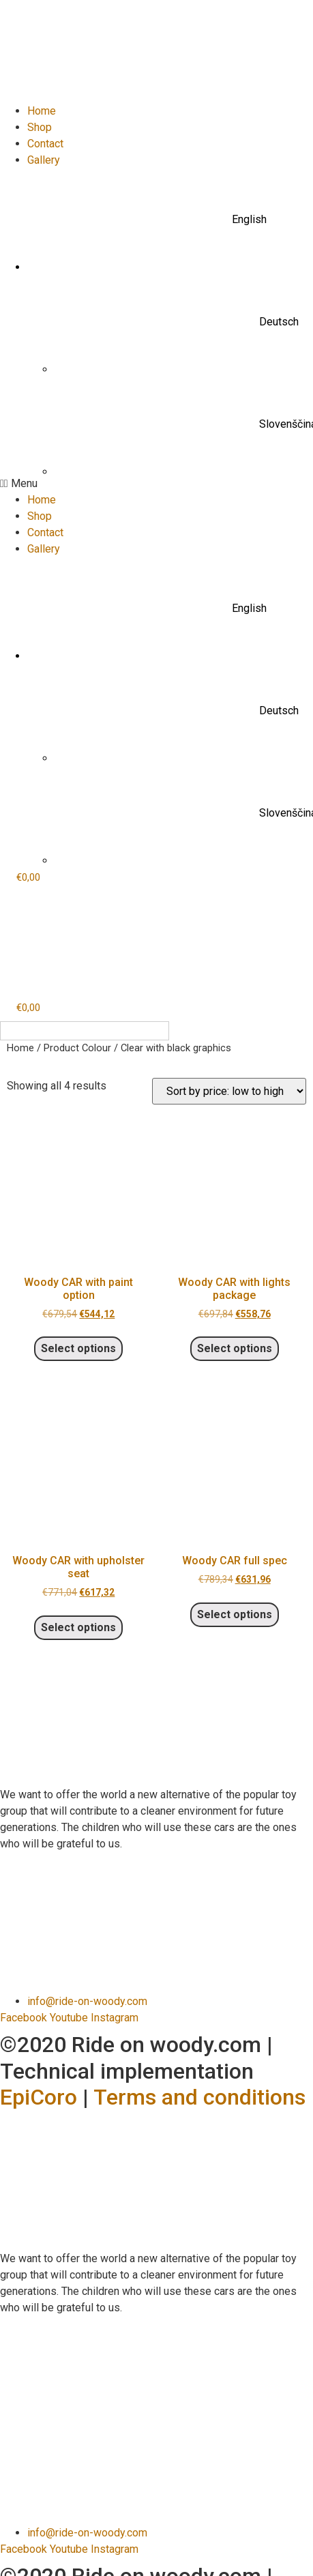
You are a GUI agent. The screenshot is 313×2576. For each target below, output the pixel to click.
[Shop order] (229, 1091)
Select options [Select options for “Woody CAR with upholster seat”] (78, 1627)
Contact (45, 143)
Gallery (43, 159)
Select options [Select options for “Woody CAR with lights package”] (234, 1348)
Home (41, 110)
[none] (84, 1031)
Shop (39, 127)
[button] (156, 483)
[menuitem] (170, 220)
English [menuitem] (37, 1030)
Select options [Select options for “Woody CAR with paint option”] (78, 1348)
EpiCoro (38, 2097)
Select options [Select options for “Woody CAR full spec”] (234, 1614)
